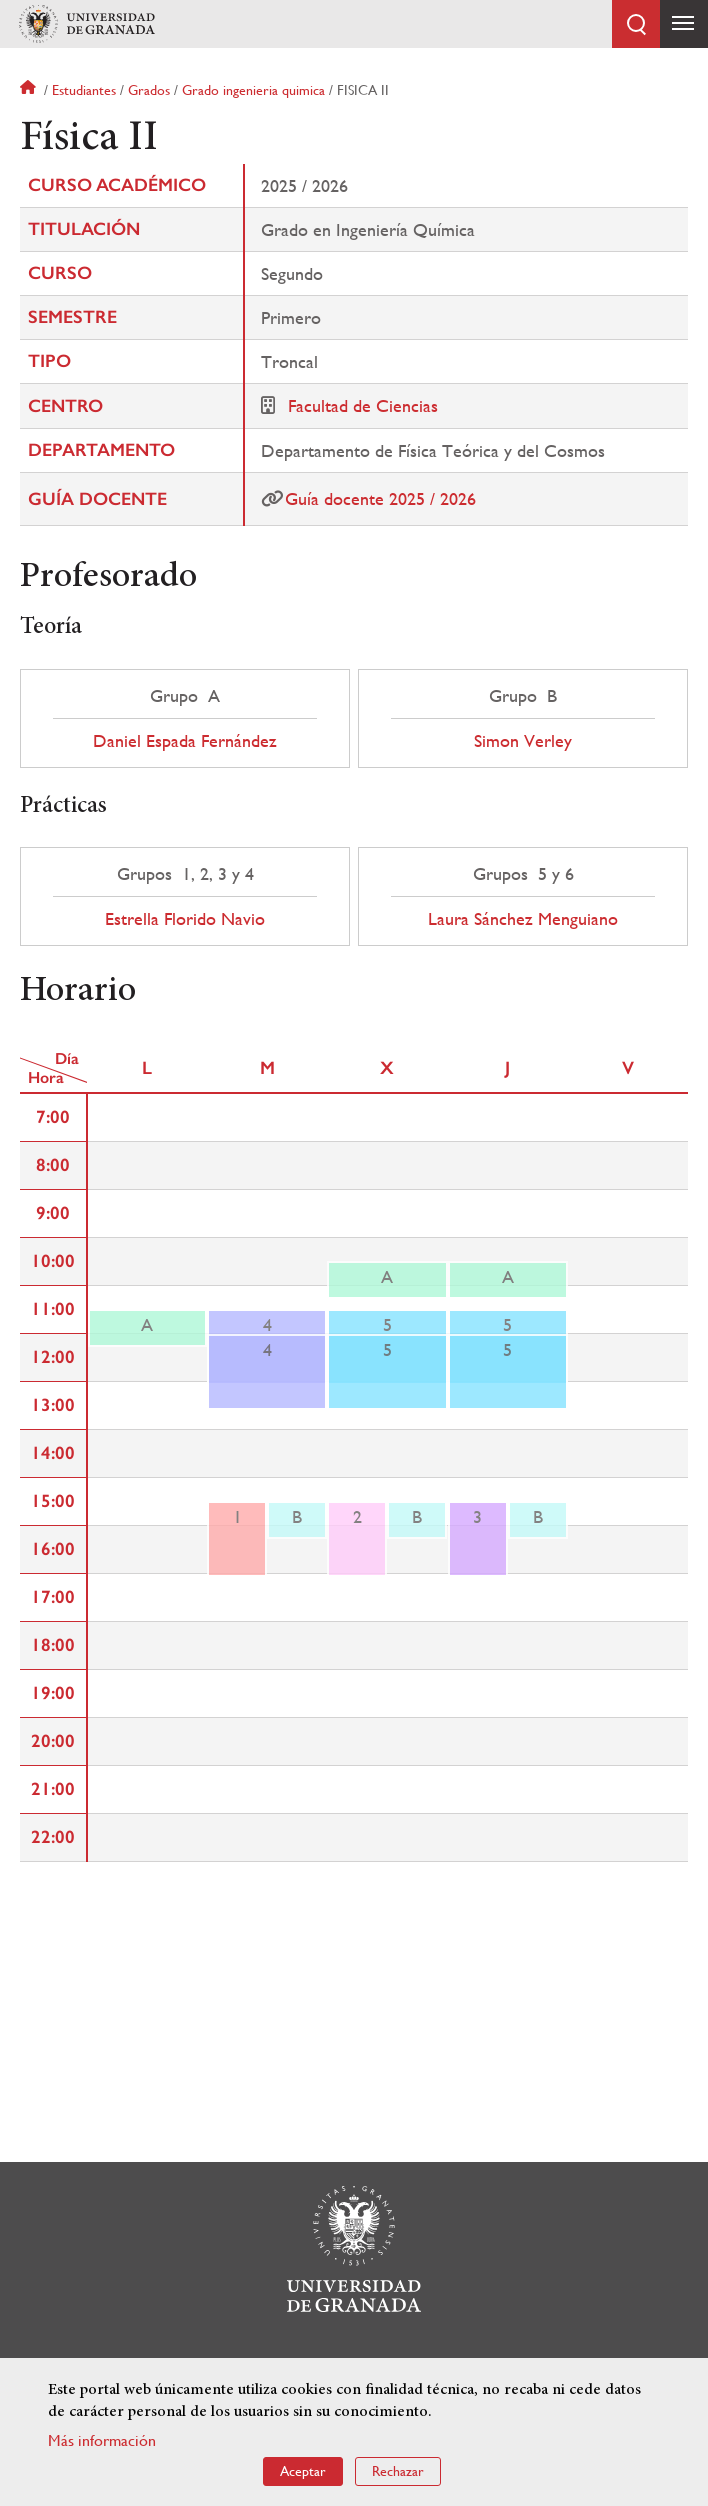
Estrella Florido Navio (185, 919)
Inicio (30, 90)
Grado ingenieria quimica (253, 90)
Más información (102, 2440)
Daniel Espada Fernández (185, 741)
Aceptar (303, 2471)
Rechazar (398, 2471)
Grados (149, 90)
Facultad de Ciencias (363, 405)
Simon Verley (523, 741)
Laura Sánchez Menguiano (523, 919)
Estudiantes (84, 90)
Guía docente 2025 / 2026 (380, 498)
